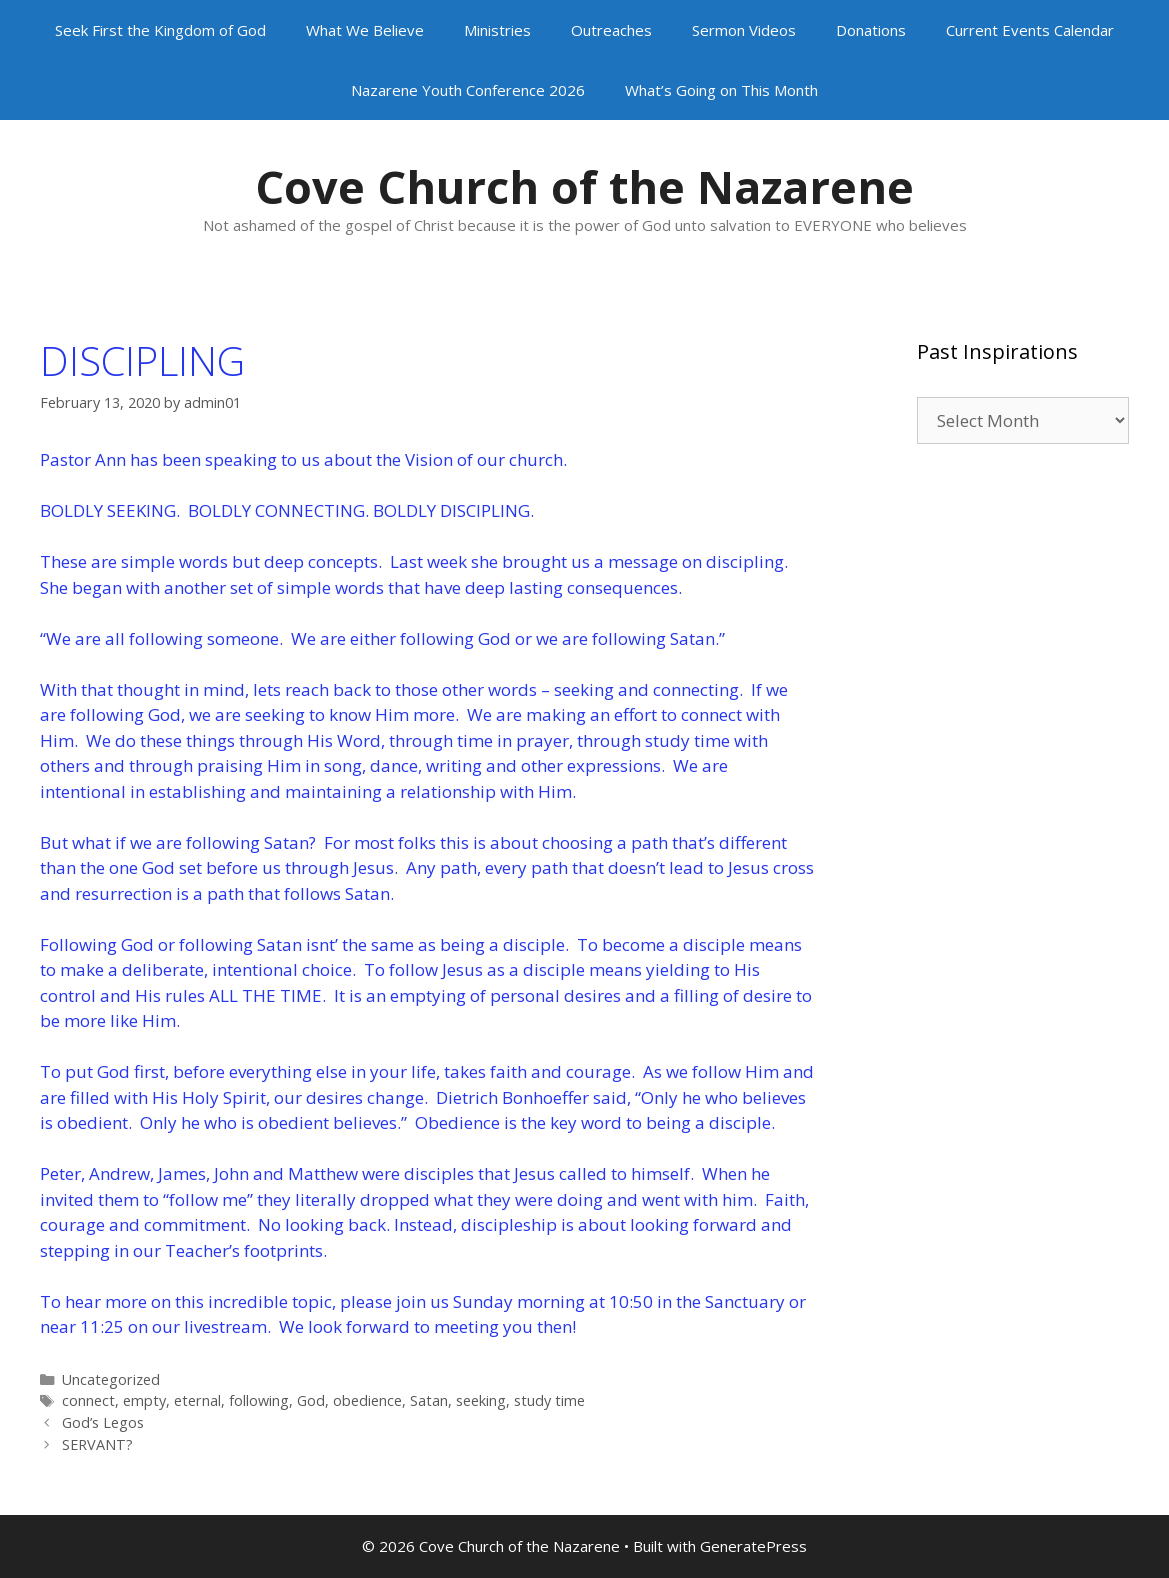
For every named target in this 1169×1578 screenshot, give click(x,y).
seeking (481, 1400)
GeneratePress (753, 1546)
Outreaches (611, 30)
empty (144, 1400)
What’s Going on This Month (721, 90)
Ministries (497, 30)
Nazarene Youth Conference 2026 (468, 90)
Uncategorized (111, 1379)
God (311, 1400)
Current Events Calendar (1030, 30)
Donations (871, 30)
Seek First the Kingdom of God (160, 30)
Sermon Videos (744, 30)
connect (88, 1400)
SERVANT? (97, 1444)
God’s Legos (103, 1422)
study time (549, 1400)
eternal (197, 1400)
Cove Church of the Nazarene (584, 186)
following (259, 1400)
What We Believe (365, 30)
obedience (367, 1400)
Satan (429, 1400)
